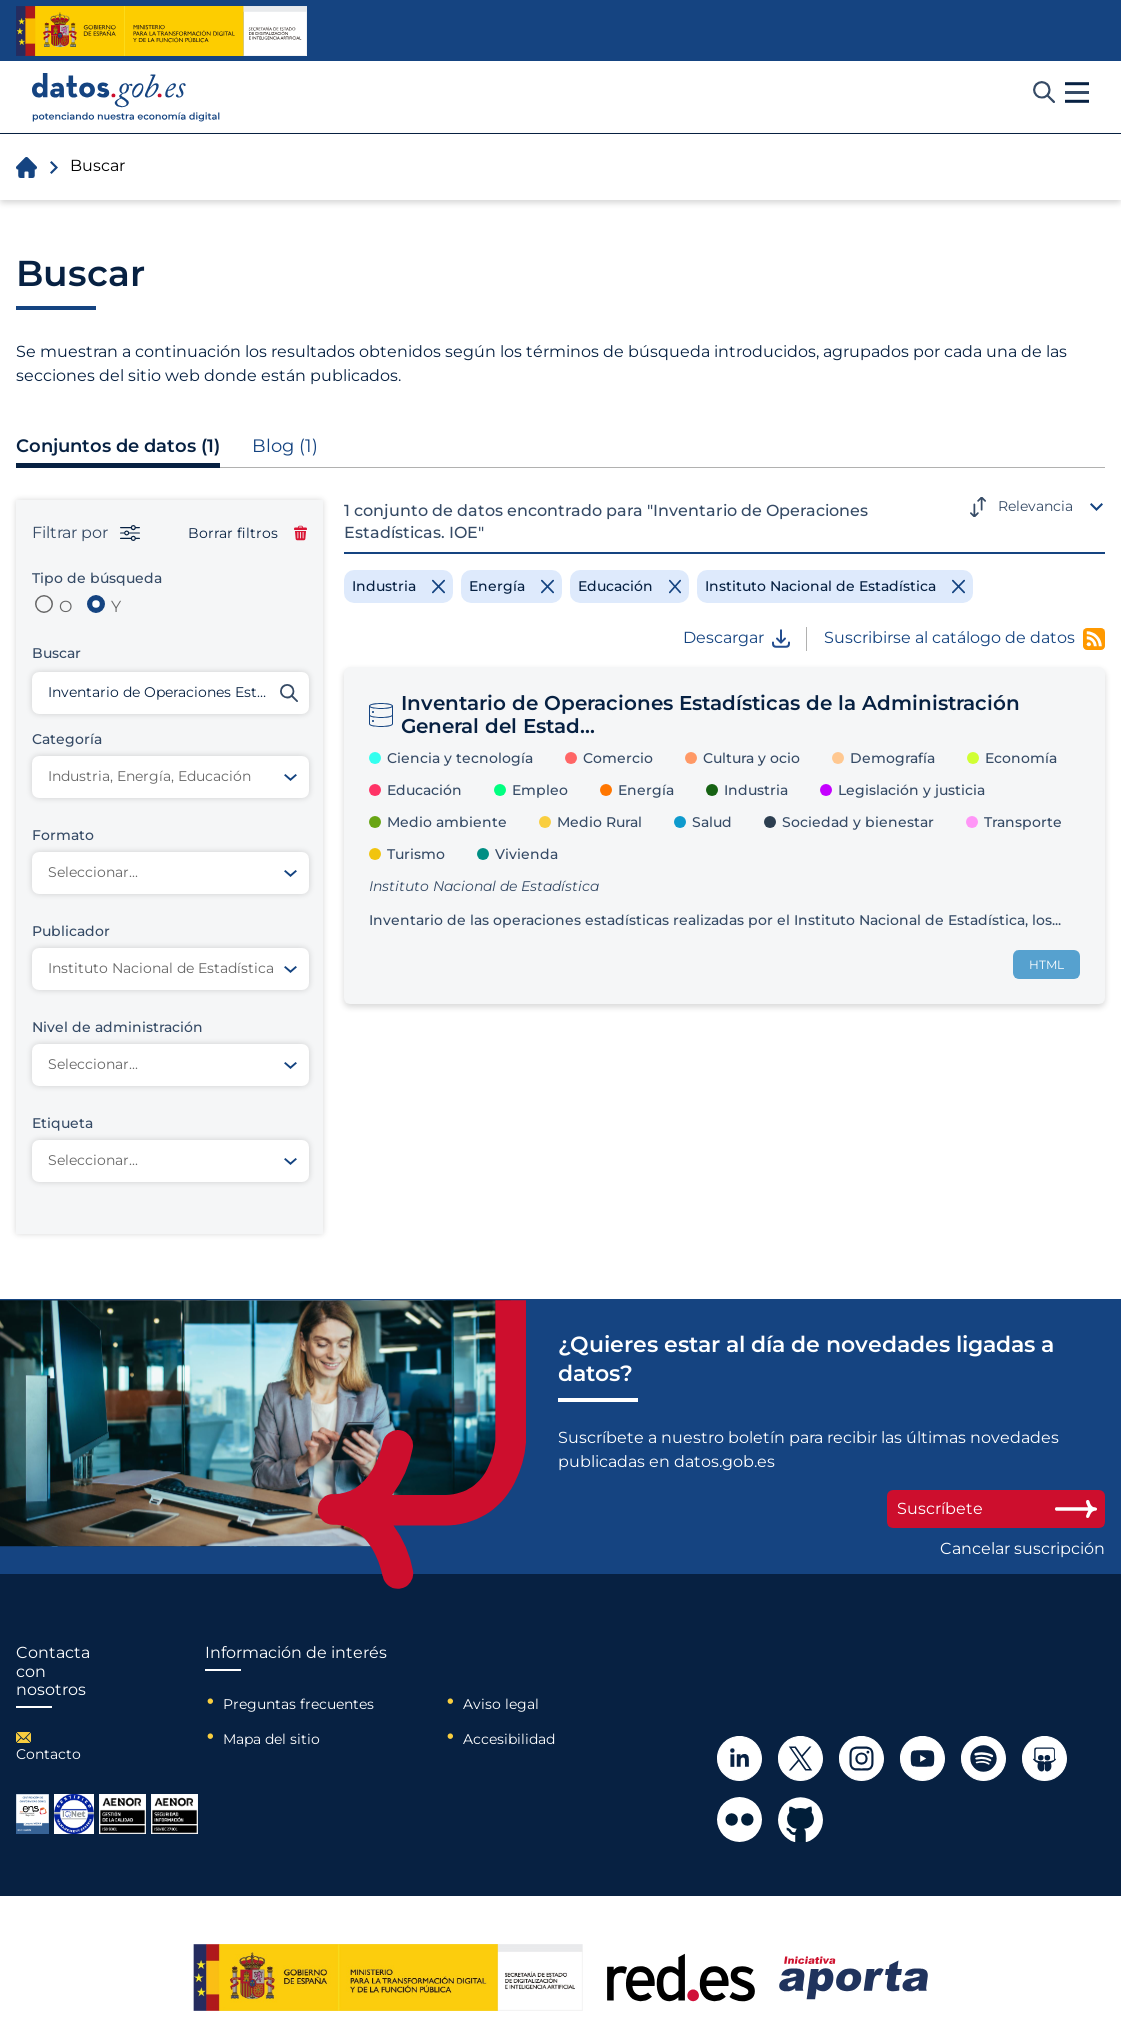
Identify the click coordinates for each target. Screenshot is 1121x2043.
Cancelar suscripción (1022, 1549)
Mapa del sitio (271, 1739)
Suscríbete (996, 1508)
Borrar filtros (247, 533)
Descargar (736, 638)
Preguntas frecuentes (298, 1704)
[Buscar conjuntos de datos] (170, 693)
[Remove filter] (398, 586)
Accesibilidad (509, 1739)
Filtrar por (86, 533)
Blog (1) (285, 446)
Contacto (48, 1754)
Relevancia (1035, 506)
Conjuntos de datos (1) (118, 446)
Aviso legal (501, 1704)
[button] (1077, 93)
